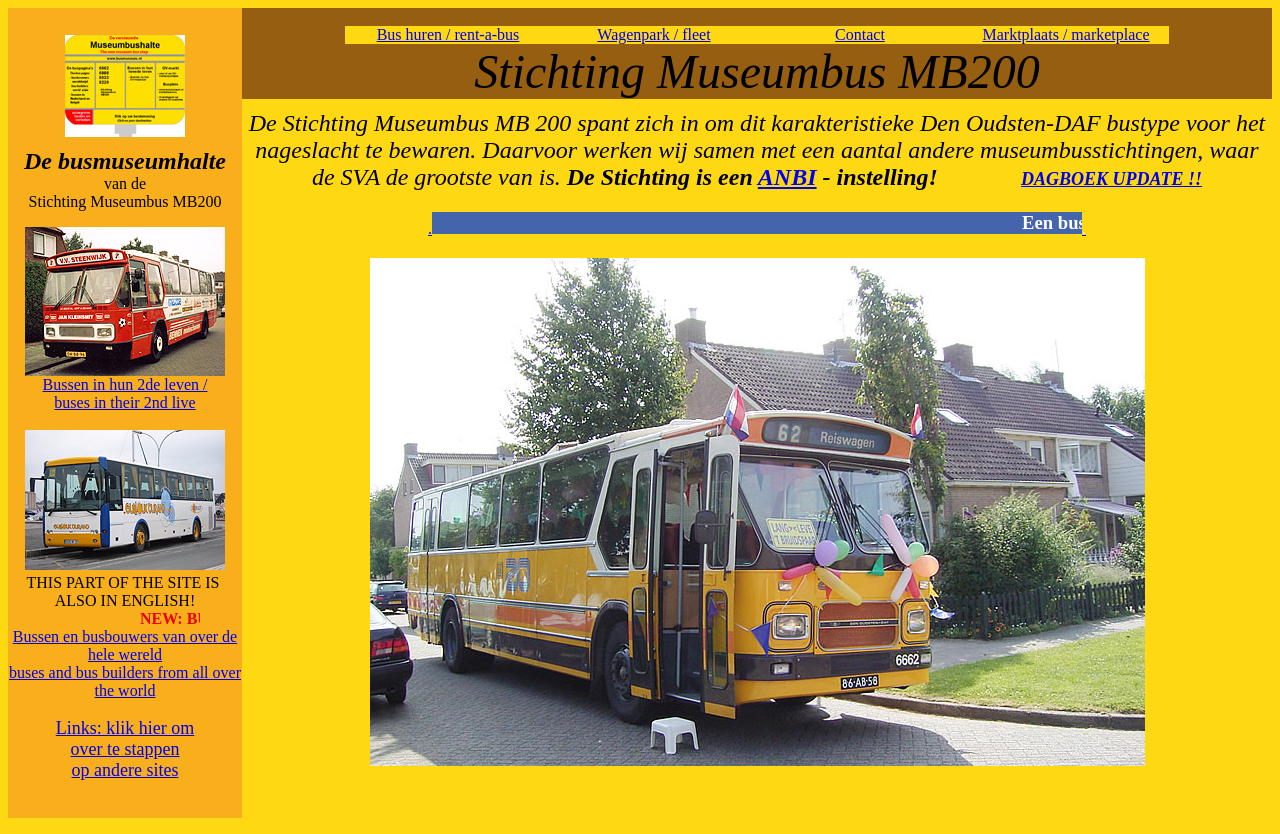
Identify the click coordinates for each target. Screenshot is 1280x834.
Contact (860, 34)
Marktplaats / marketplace (1065, 34)
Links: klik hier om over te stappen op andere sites (125, 749)
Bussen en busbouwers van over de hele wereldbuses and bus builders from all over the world (125, 663)
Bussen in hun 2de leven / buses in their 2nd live (125, 393)
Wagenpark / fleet (653, 34)
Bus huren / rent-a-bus (448, 34)
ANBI (787, 177)
